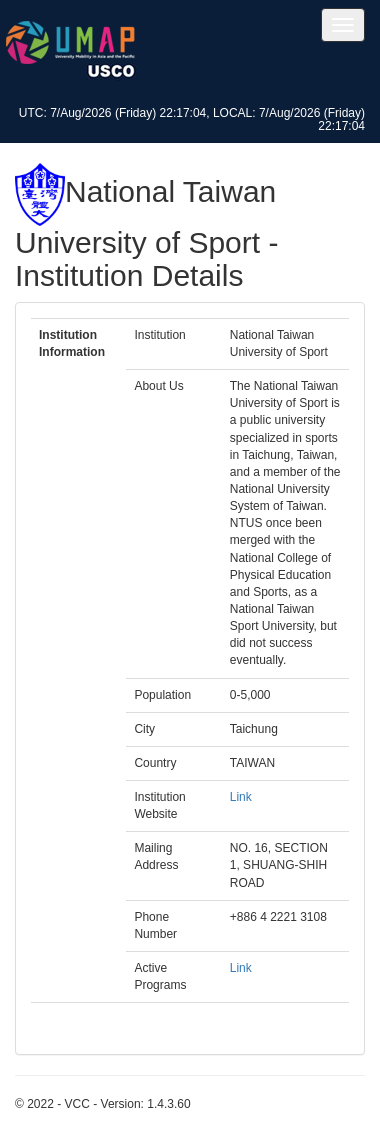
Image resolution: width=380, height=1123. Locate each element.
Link (241, 797)
